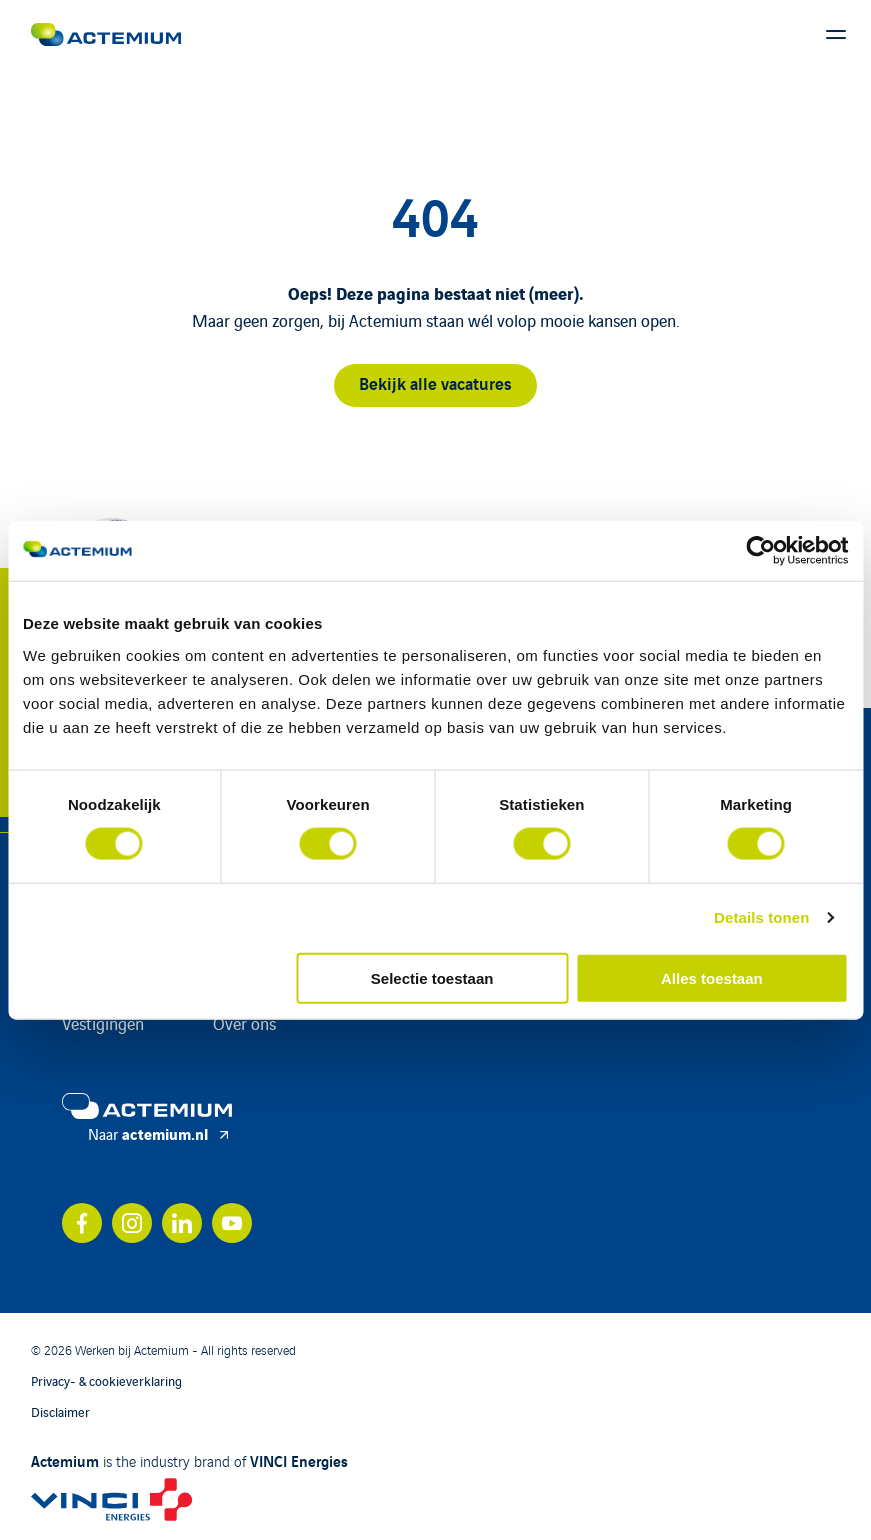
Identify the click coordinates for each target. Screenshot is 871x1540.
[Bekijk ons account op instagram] (132, 1223)
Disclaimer (60, 1411)
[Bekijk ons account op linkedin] (182, 1223)
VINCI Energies (299, 1460)
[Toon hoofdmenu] (836, 35)
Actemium (65, 1460)
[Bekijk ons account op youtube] (232, 1223)
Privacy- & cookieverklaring (106, 1380)
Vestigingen (103, 1023)
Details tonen (761, 917)
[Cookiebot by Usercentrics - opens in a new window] (760, 551)
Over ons (244, 1023)
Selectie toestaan (432, 977)
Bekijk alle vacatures (435, 382)
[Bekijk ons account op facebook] (82, 1223)
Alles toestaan (712, 977)
